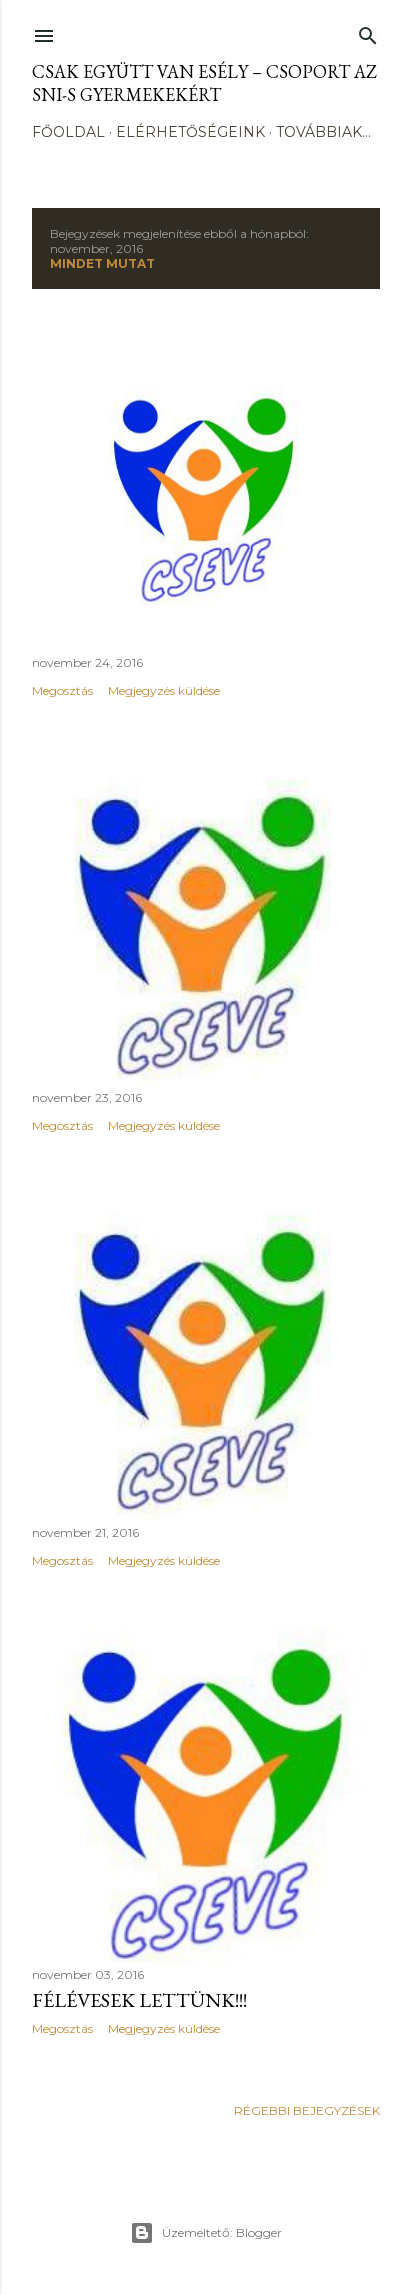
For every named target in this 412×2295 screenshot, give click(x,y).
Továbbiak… (323, 132)
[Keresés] (368, 31)
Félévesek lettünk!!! (139, 2000)
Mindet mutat (102, 263)
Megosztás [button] (62, 690)
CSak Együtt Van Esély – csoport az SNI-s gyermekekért (204, 83)
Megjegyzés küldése (164, 690)
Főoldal (68, 132)
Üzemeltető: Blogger (206, 2233)
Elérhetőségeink (190, 132)
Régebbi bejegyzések (307, 2110)
